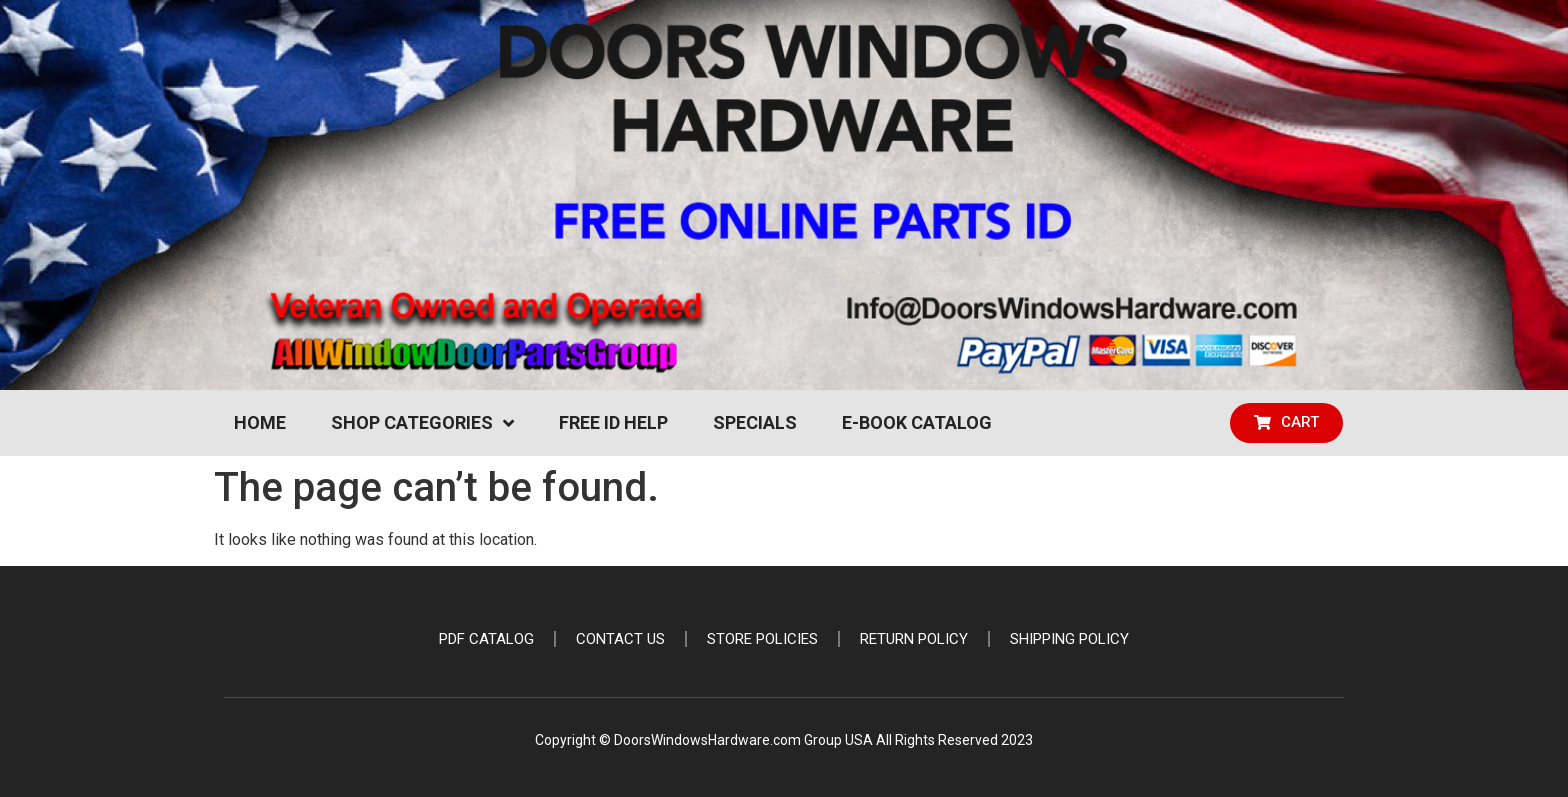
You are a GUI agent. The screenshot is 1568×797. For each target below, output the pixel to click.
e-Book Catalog (917, 422)
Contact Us (620, 639)
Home (260, 422)
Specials (755, 422)
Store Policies (762, 639)
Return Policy (914, 639)
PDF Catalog (486, 639)
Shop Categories (422, 423)
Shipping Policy (1069, 639)
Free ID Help (613, 422)
